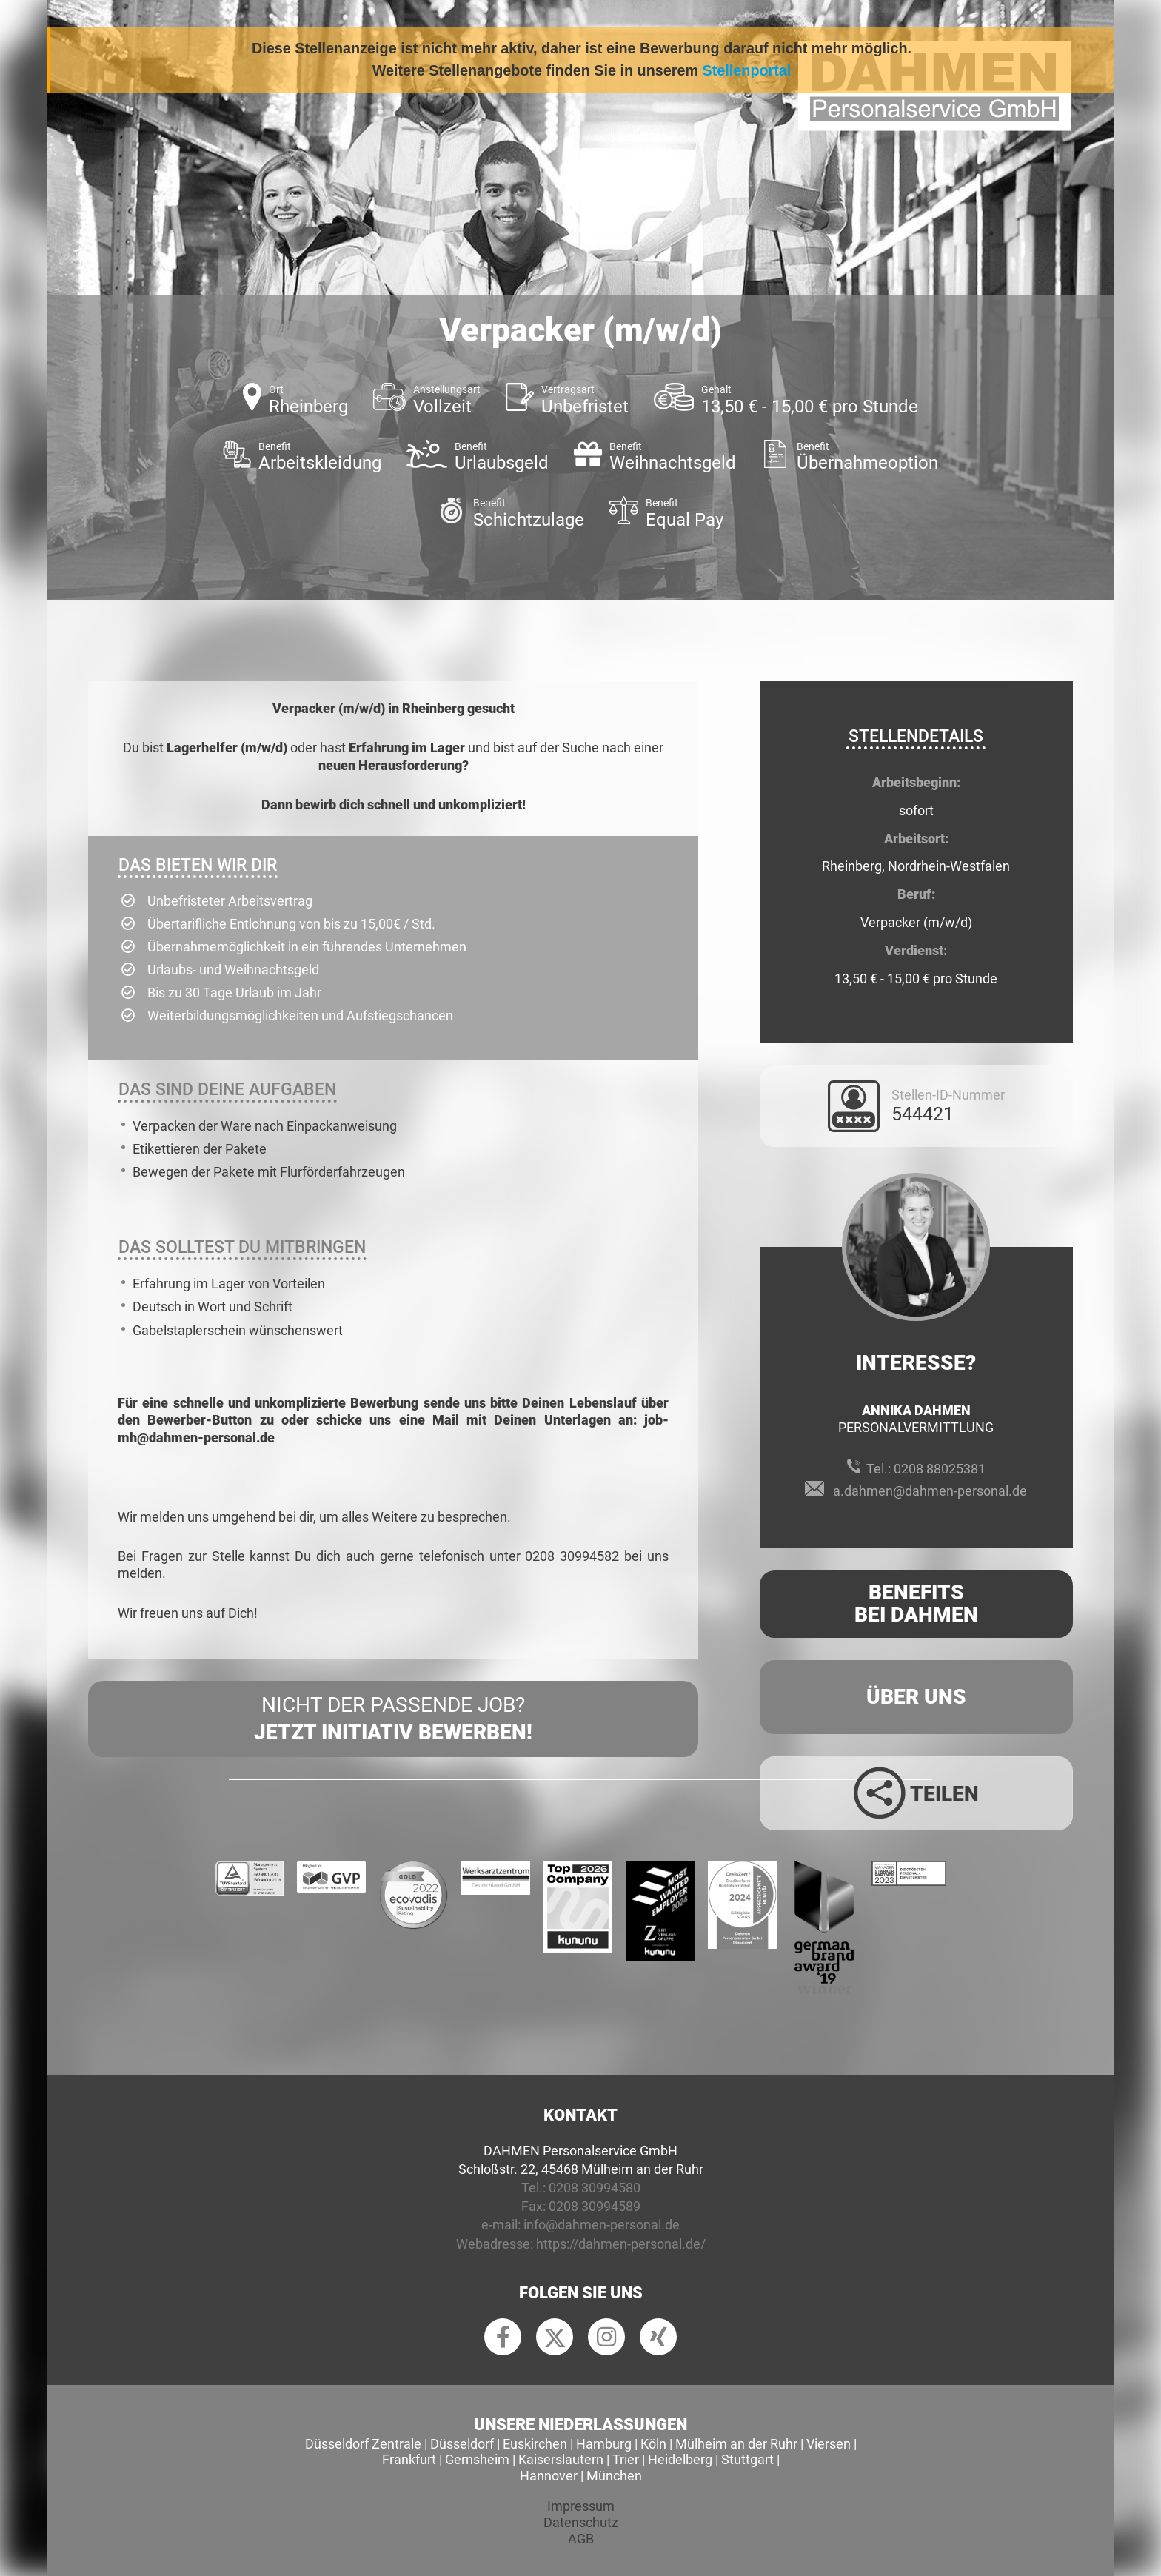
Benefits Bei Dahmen (916, 1603)
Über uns (916, 1697)
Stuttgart (747, 2459)
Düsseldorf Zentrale (363, 2444)
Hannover (549, 2475)
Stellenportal (747, 70)
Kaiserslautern (560, 2459)
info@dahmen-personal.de (601, 2224)
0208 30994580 (594, 2187)
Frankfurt (409, 2459)
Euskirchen (535, 2444)
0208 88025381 (940, 1468)
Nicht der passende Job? (393, 1719)
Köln (653, 2444)
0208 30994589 (594, 2206)
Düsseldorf (462, 2444)
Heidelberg (680, 2459)
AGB (581, 2538)
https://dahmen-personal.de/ (621, 2244)
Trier (625, 2459)
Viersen (828, 2444)
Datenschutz (580, 2522)
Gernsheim (477, 2459)
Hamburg (604, 2444)
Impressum (581, 2506)
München (614, 2475)
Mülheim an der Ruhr (736, 2444)
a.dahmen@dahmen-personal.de (930, 1491)
